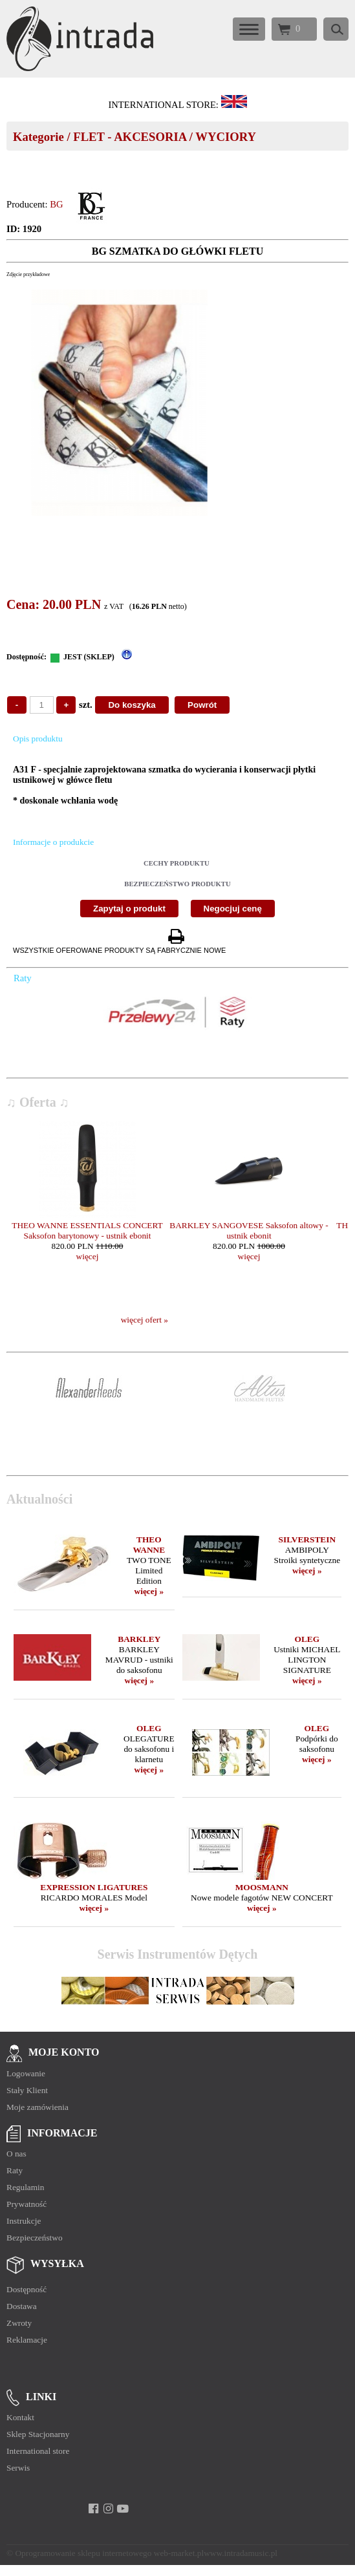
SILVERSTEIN (307, 1539)
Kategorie (38, 137)
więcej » (149, 1591)
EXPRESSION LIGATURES (93, 1887)
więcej (87, 1256)
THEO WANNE (149, 1545)
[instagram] (108, 2509)
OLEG (307, 1639)
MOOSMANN (261, 1887)
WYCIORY (225, 137)
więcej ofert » (144, 1320)
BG (56, 204)
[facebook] (93, 2509)
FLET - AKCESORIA (129, 137)
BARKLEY (139, 1639)
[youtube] (123, 2509)
